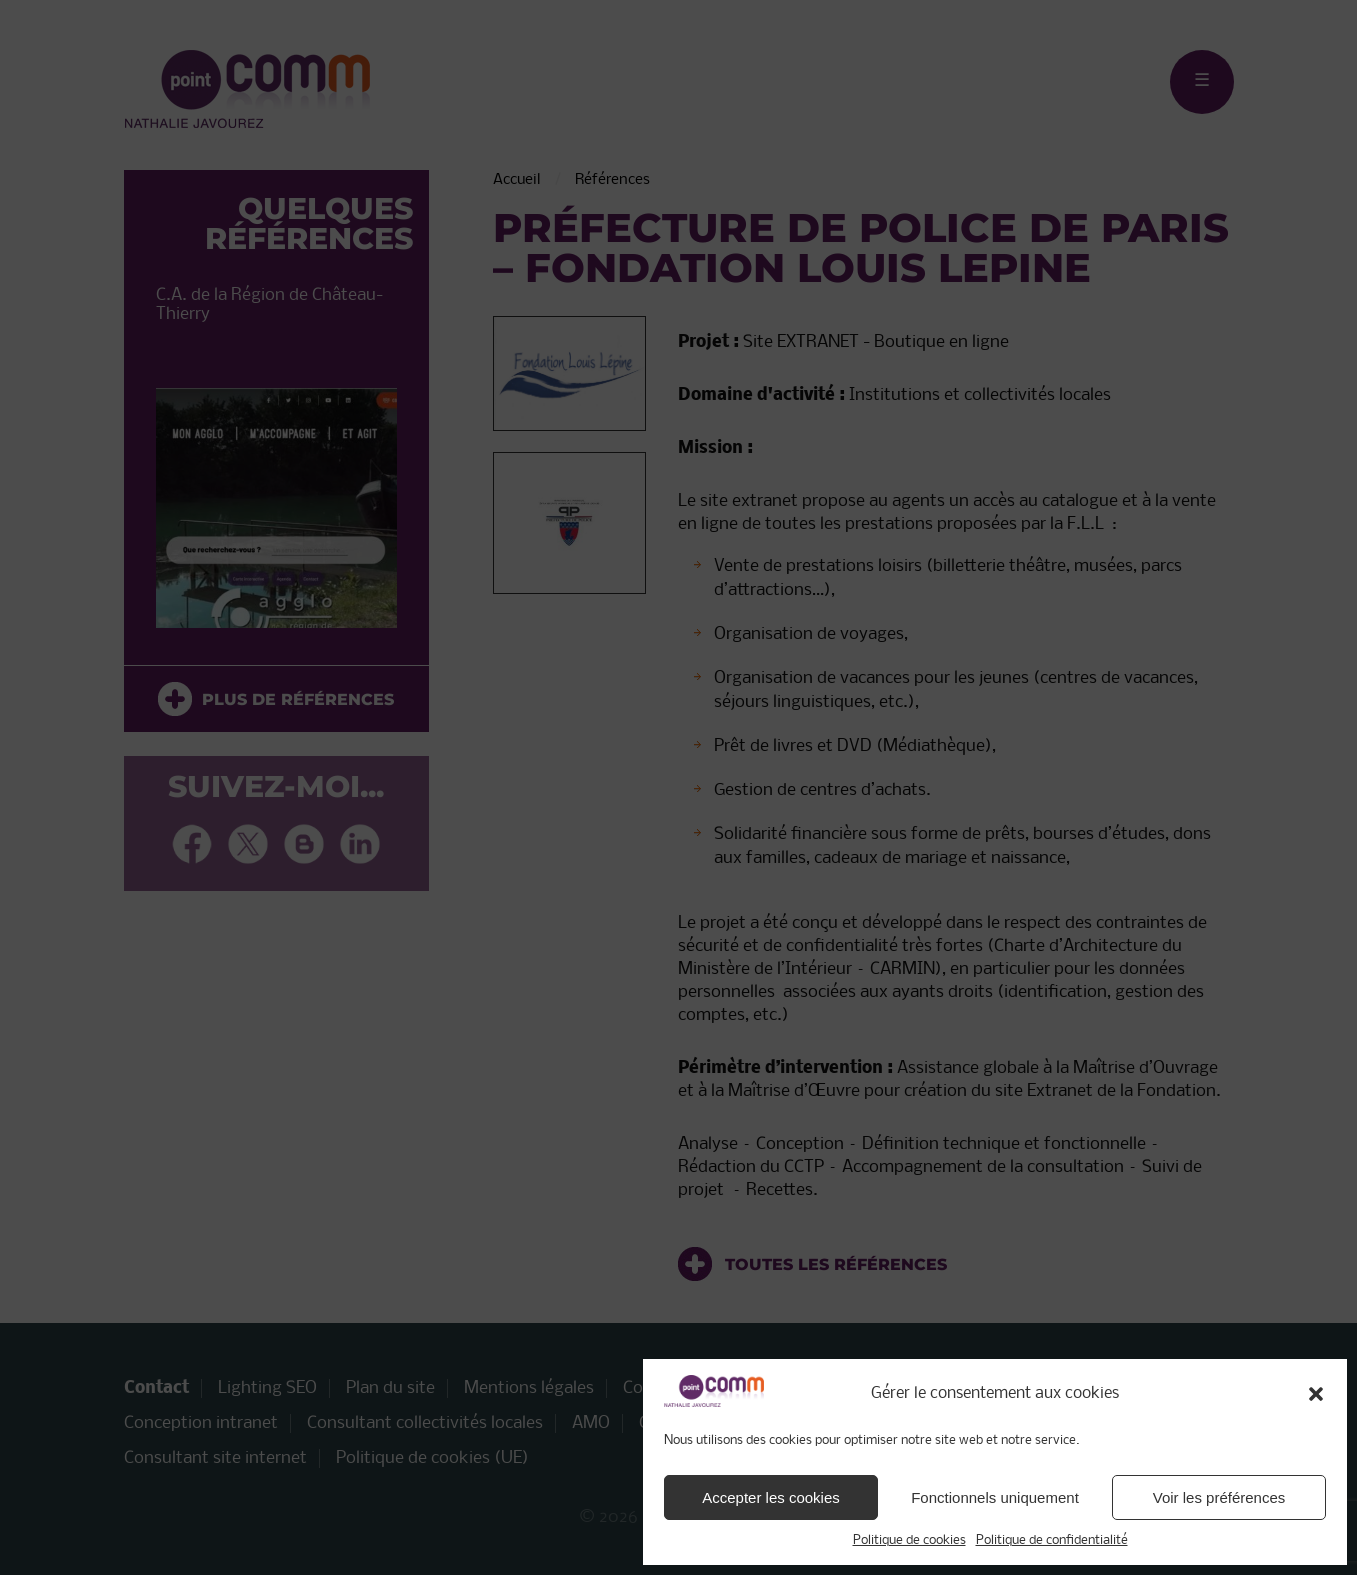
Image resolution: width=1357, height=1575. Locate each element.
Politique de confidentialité (1052, 1540)
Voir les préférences (1219, 1497)
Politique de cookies (909, 1540)
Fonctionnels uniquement (995, 1497)
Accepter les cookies (771, 1497)
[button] (1316, 1394)
